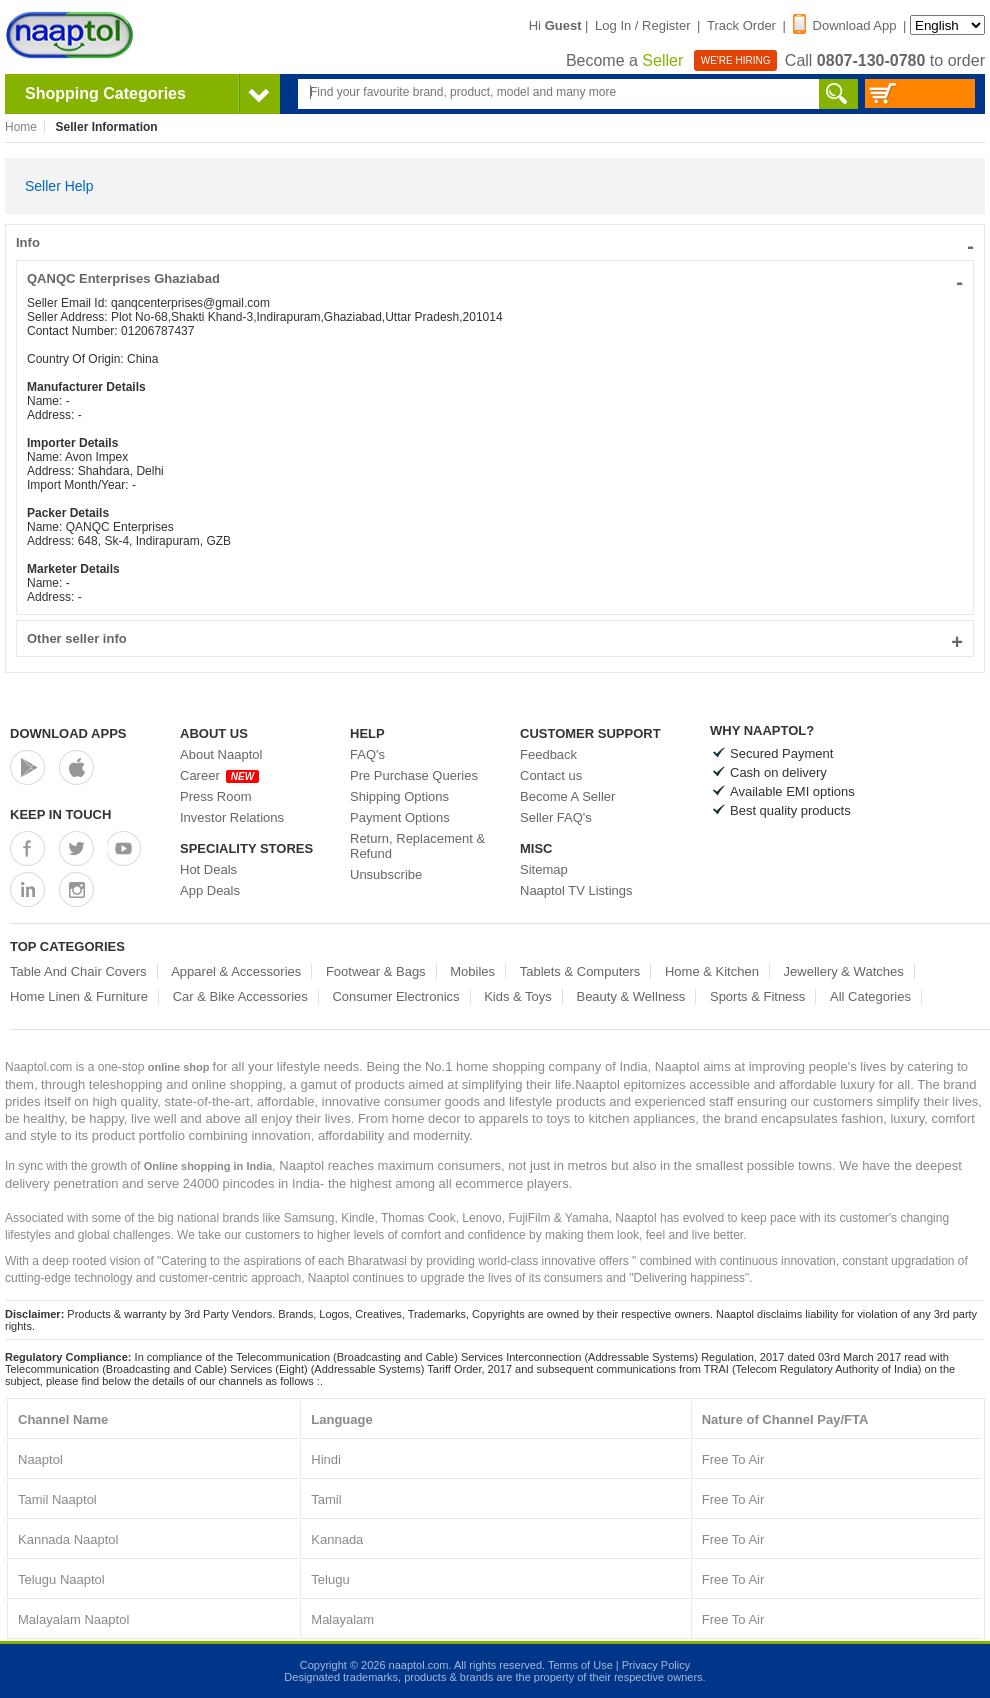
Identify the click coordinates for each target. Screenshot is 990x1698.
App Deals (210, 890)
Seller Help (59, 186)
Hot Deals (208, 869)
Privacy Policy (656, 1665)
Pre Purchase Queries (414, 775)
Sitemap (544, 869)
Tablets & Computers (580, 971)
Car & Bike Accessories (240, 996)
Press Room (216, 796)
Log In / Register (642, 25)
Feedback (548, 754)
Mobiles (472, 971)
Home (21, 127)
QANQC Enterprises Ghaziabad (495, 278)
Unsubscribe (386, 874)
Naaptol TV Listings (576, 890)
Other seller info (495, 638)
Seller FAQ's (556, 817)
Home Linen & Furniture (79, 996)
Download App (845, 25)
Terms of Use (580, 1665)
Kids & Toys (518, 996)
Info (495, 242)
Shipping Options (399, 796)
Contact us (551, 775)
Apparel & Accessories (236, 971)
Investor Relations (232, 817)
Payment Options (400, 817)
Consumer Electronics (395, 996)
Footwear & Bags (376, 971)
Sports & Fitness (757, 996)
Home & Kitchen (712, 971)
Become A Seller (567, 796)
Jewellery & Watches (844, 971)
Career (219, 775)
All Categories (870, 996)
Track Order (741, 25)
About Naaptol (221, 754)
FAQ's (367, 754)
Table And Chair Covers (78, 971)
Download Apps (68, 733)
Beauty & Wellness (630, 996)
